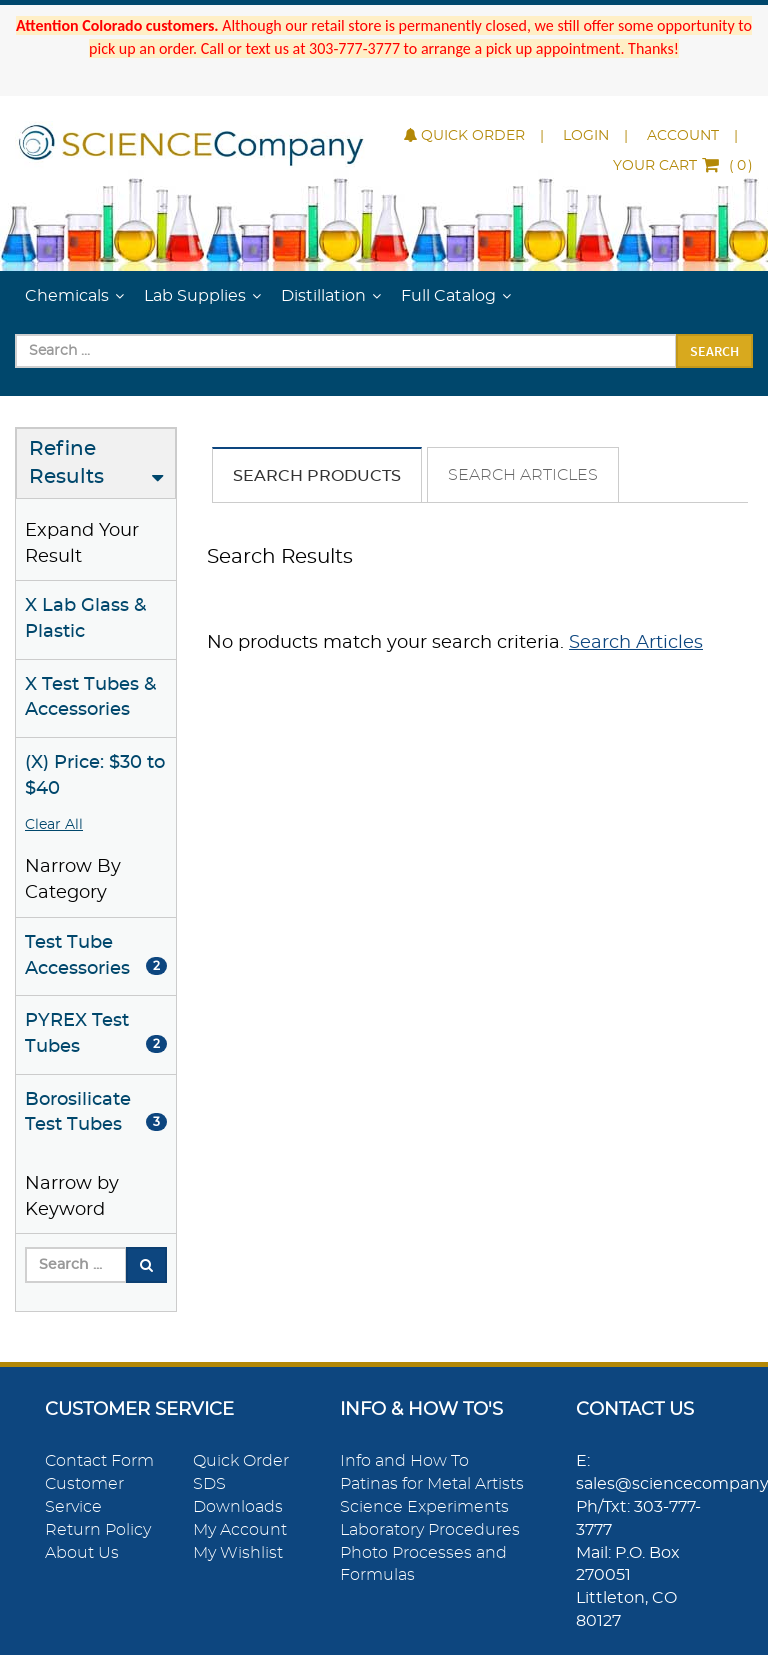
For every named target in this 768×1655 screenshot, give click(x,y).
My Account (240, 1530)
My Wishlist (238, 1553)
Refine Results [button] (66, 463)
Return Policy (98, 1530)
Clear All (54, 825)
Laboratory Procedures (430, 1530)
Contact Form (99, 1461)
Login (586, 136)
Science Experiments (424, 1507)
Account (683, 136)
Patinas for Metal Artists (432, 1484)
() (683, 166)
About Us (82, 1553)
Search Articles (523, 475)
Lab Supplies (195, 296)
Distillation (323, 296)
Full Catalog (448, 296)
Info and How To (404, 1461)
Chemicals (67, 296)
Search (714, 351)
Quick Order (464, 136)
